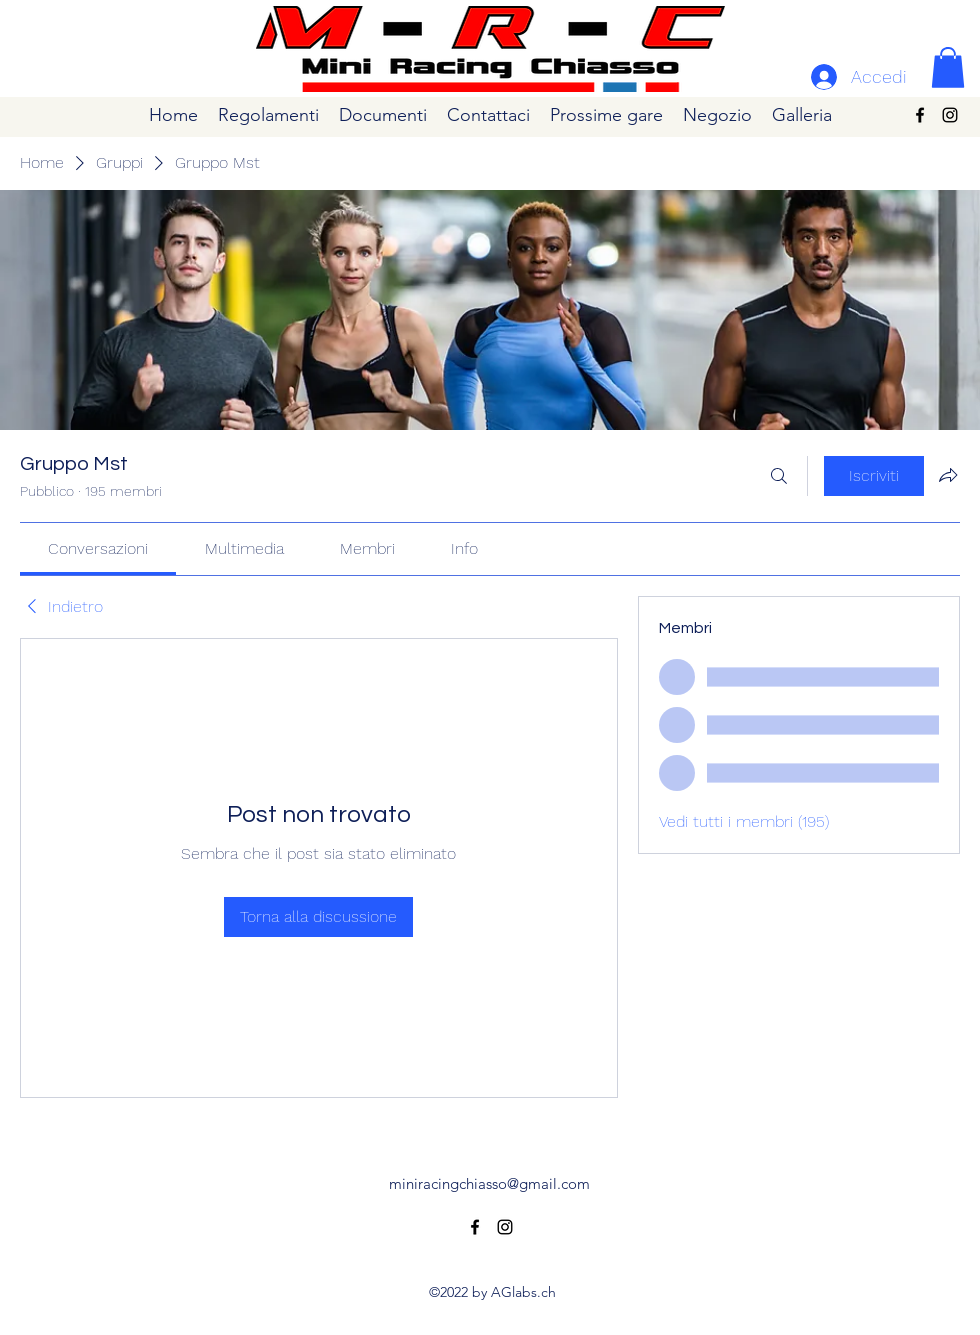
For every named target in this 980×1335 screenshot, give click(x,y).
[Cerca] (779, 476)
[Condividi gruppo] (948, 475)
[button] (948, 67)
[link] (98, 548)
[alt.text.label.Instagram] (950, 115)
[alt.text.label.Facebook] (920, 115)
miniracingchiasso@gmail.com (489, 1183)
